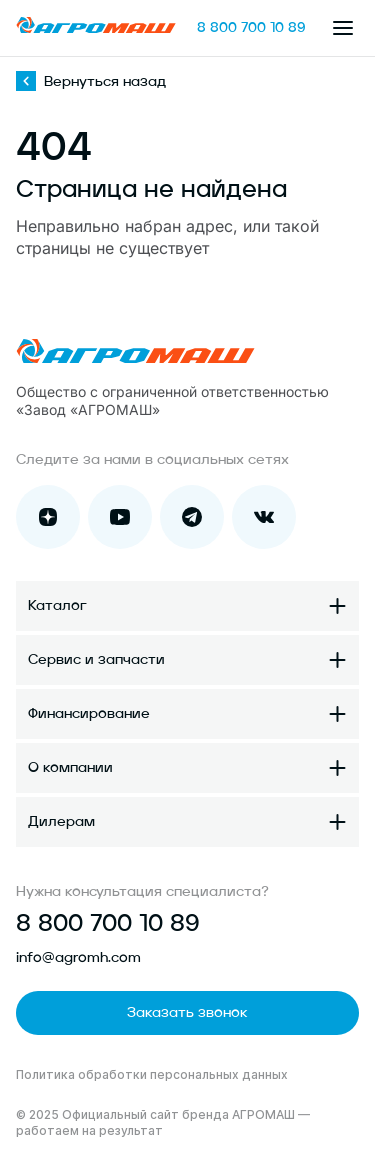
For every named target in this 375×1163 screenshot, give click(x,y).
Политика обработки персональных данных (152, 1074)
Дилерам (61, 822)
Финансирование (89, 714)
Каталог (57, 606)
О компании (70, 768)
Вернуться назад (91, 82)
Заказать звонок (187, 1013)
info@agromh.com (78, 958)
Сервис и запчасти (96, 660)
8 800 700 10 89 (251, 28)
